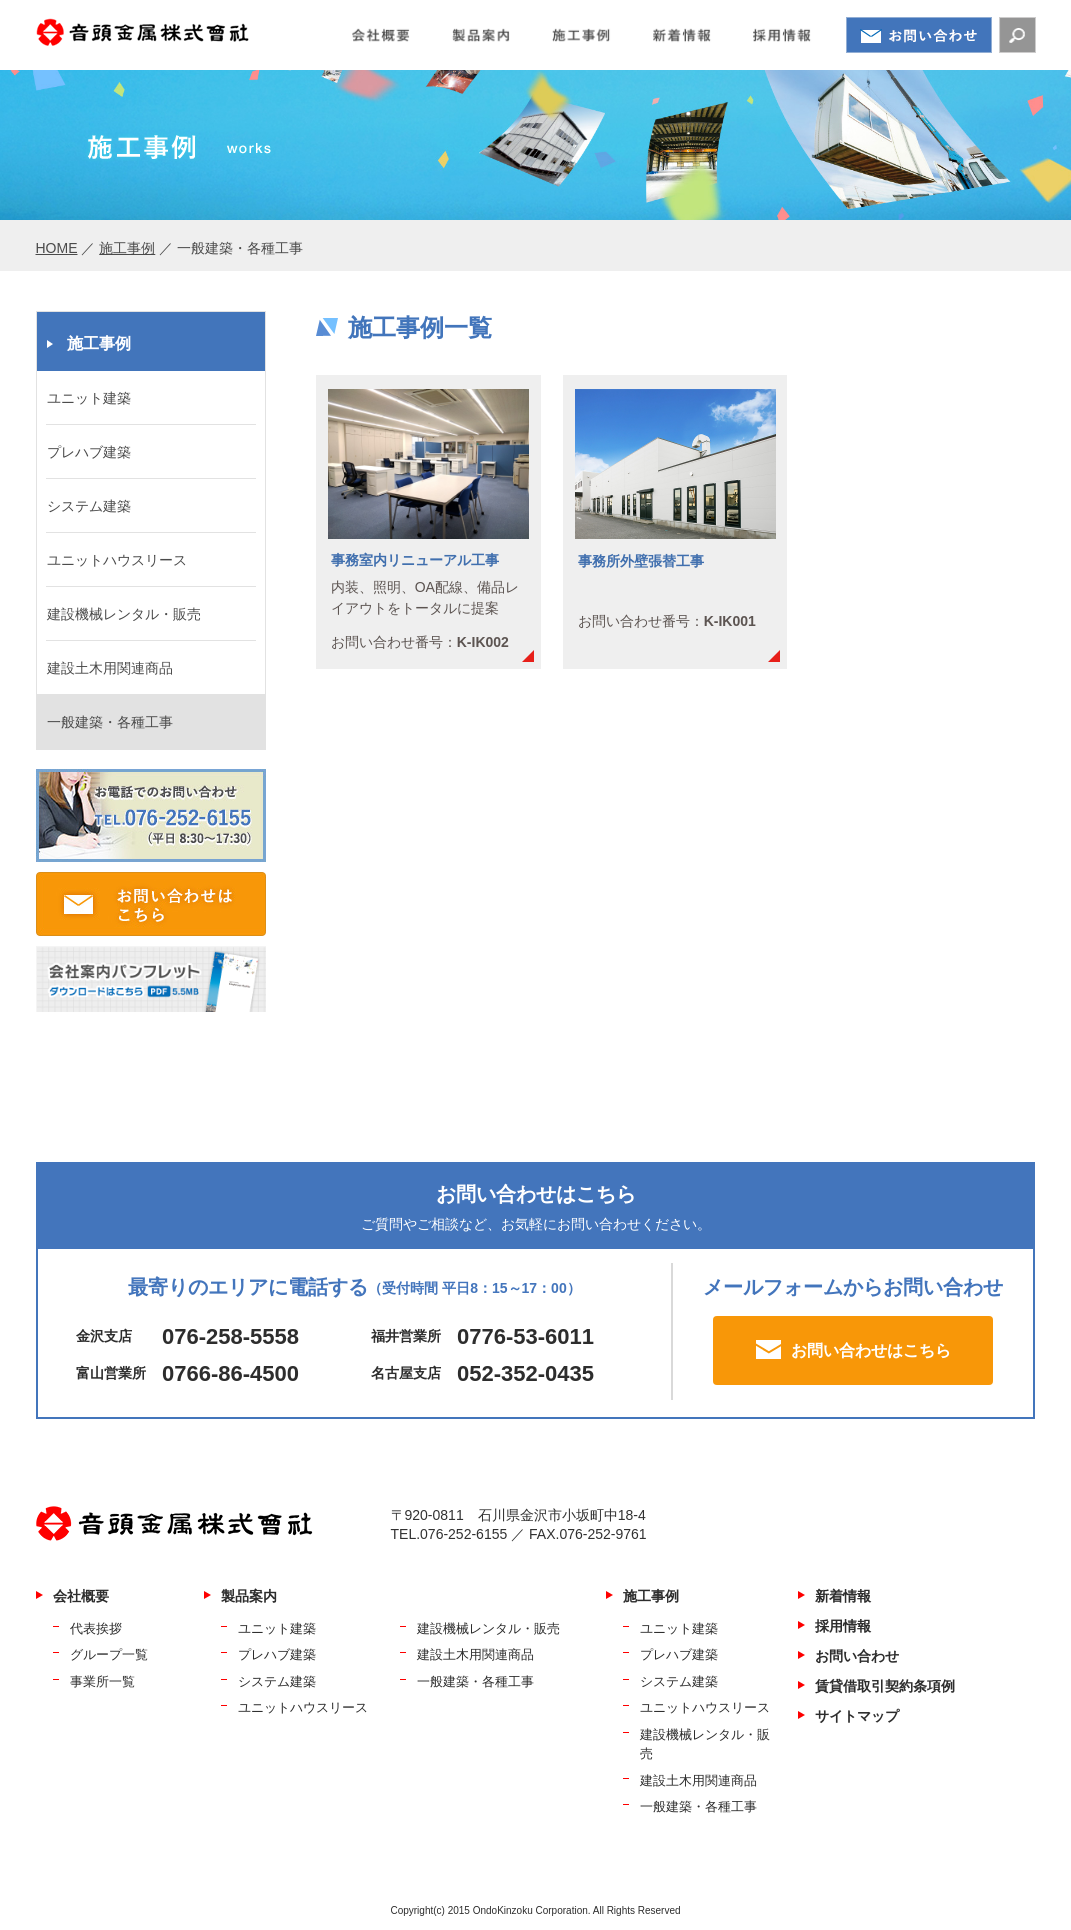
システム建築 (89, 506)
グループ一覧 (109, 1654)
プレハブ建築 (89, 452)
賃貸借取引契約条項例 (885, 1686)
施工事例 (127, 248)
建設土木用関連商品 (110, 668)
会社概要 (81, 1596)
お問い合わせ (857, 1656)
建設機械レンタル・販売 (124, 614)
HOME (57, 248)
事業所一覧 (102, 1681)
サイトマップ (857, 1716)
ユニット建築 (89, 398)
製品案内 (249, 1596)
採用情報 (843, 1626)
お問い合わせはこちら (871, 1350)
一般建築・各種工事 (110, 722)
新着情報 (843, 1596)
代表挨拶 (96, 1628)
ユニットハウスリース (117, 560)
